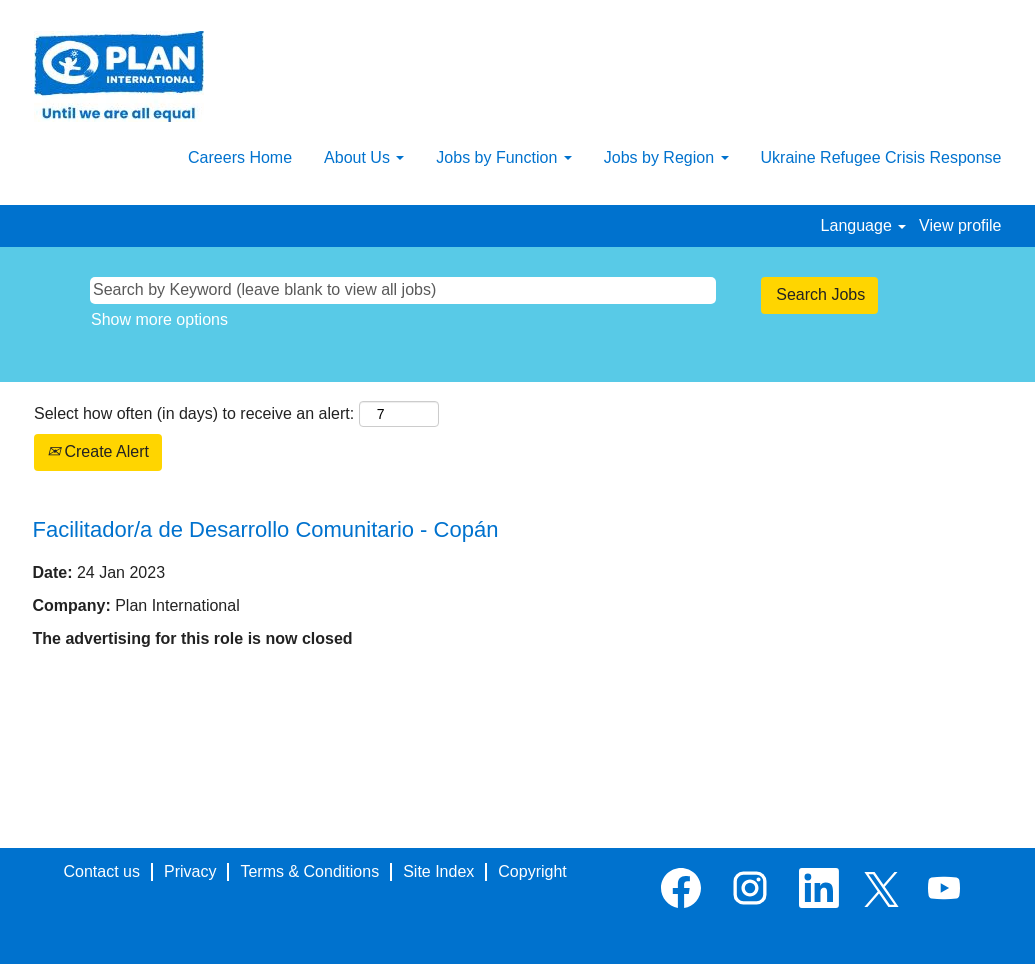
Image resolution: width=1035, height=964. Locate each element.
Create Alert (98, 451)
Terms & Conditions (309, 871)
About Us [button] (364, 157)
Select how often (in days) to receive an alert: (194, 413)
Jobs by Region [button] (666, 157)
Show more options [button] (159, 319)
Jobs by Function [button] (503, 157)
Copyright (532, 871)
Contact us (102, 871)
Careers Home (240, 157)
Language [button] (864, 225)
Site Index (438, 871)
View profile (960, 225)
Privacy (190, 871)
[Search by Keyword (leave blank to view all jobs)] (403, 290)
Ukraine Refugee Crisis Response (881, 157)
